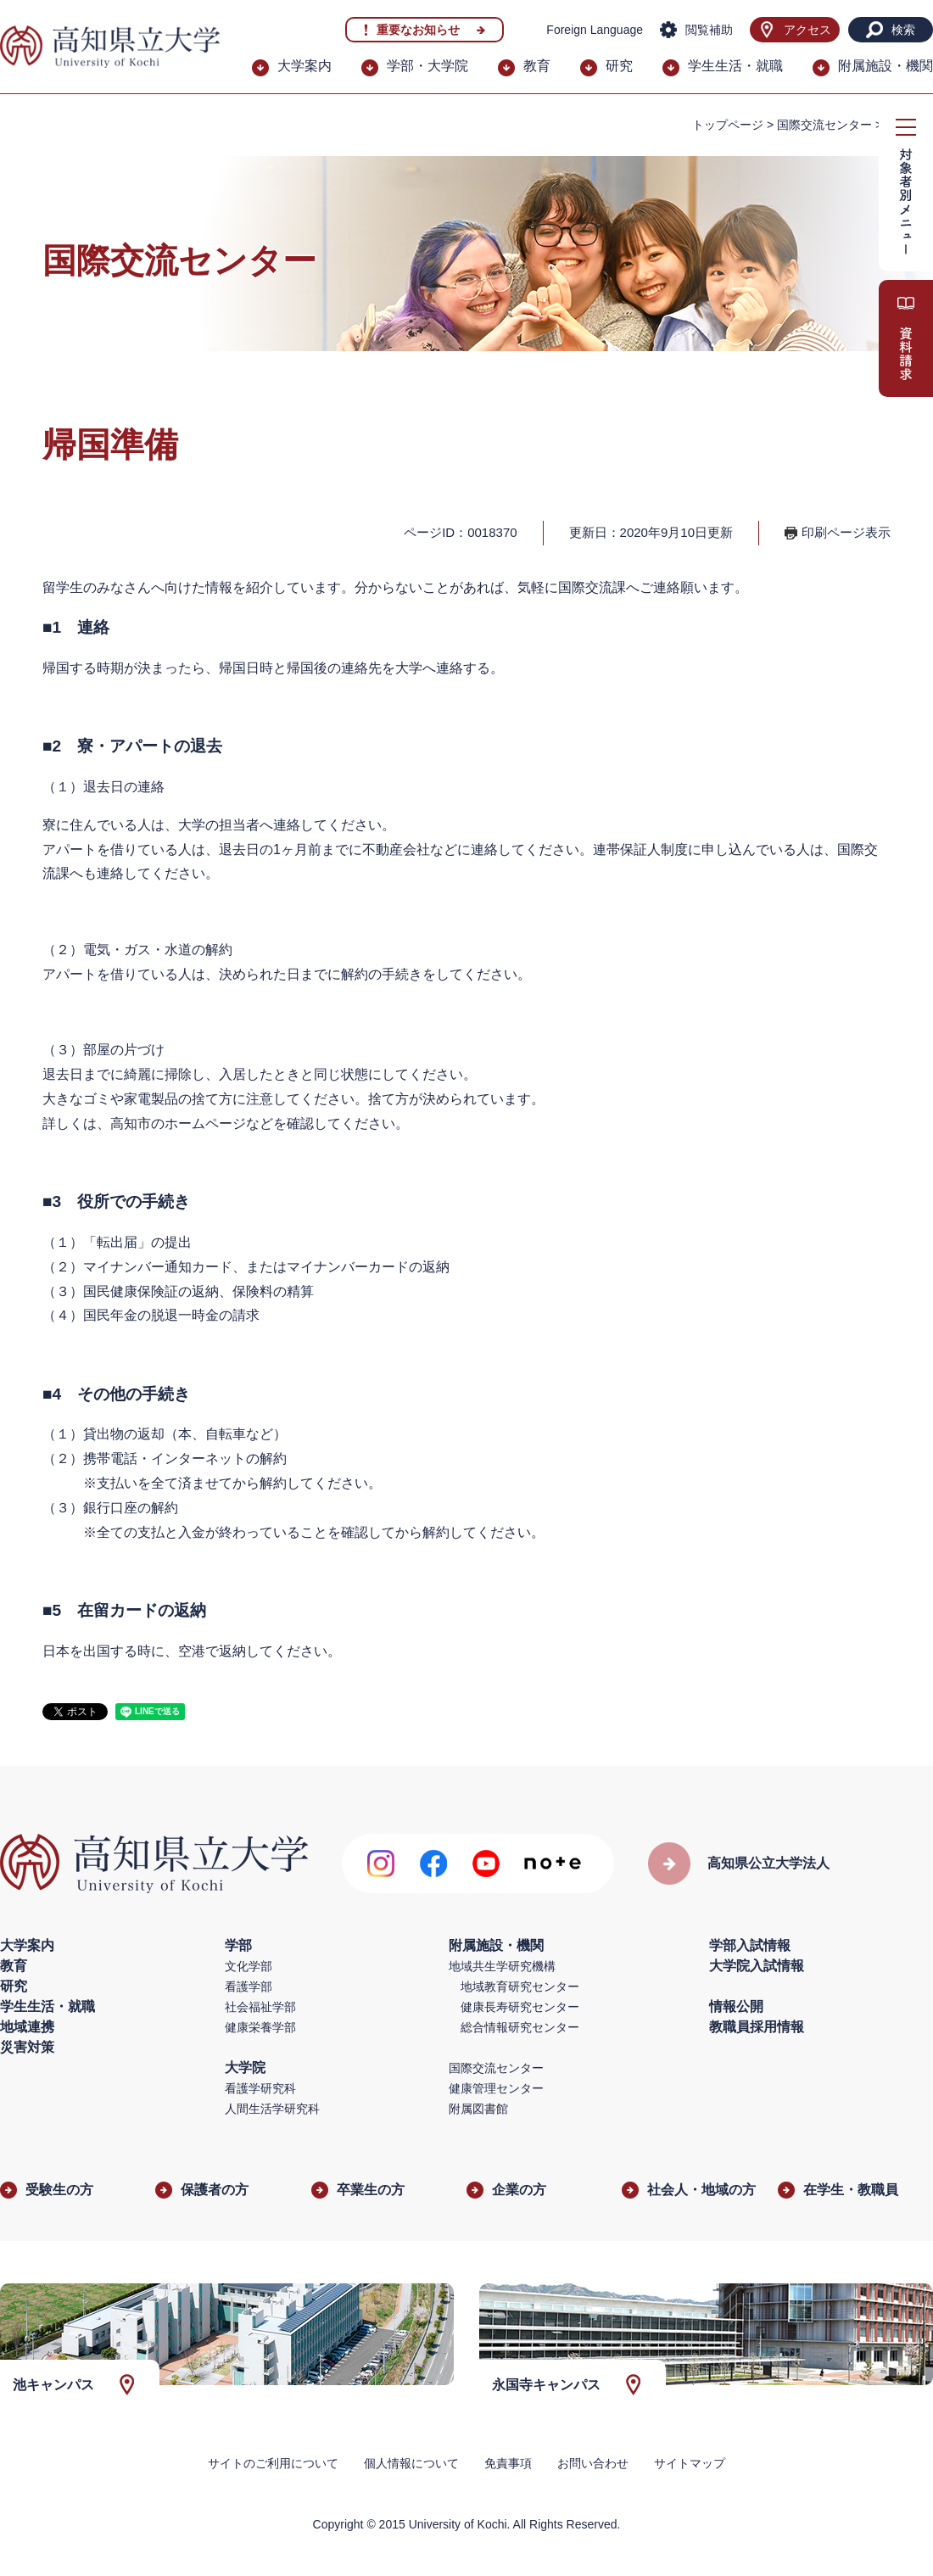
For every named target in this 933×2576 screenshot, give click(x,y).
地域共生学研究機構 (502, 1966)
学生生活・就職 (735, 66)
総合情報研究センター (520, 2027)
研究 (619, 66)
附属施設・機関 (885, 66)
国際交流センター (824, 124)
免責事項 (508, 2463)
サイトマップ (689, 2463)
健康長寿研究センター (520, 2007)
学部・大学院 (427, 66)
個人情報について (411, 2463)
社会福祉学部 (260, 2007)
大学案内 (304, 66)
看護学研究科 (260, 2088)
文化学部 (248, 1966)
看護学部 (248, 1986)
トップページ (727, 124)
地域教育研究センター (520, 1986)
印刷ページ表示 (846, 532)
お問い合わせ (593, 2463)
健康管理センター (496, 2088)
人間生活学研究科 (272, 2108)
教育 (536, 66)
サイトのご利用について (273, 2463)
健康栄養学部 (260, 2027)
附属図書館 (478, 2108)
